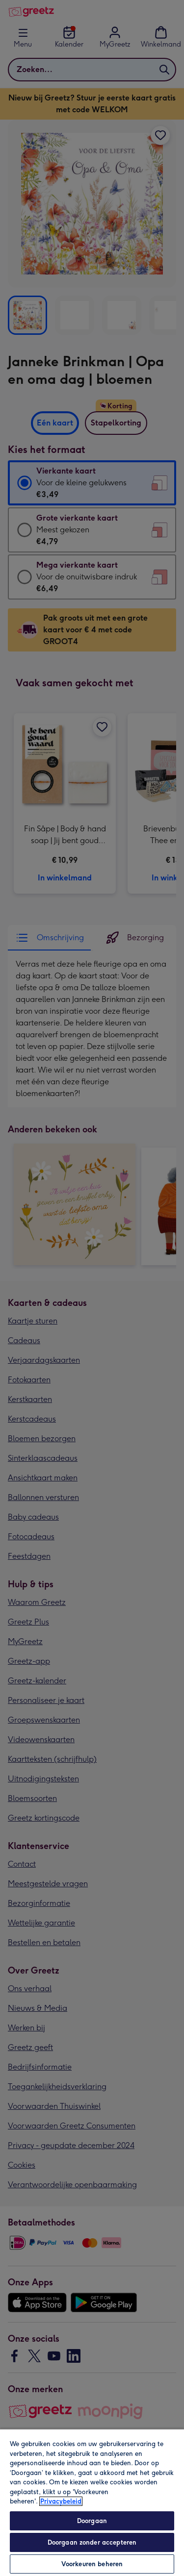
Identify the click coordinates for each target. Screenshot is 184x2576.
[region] (92, 2502)
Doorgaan (92, 2521)
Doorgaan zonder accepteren (92, 2542)
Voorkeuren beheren (92, 2564)
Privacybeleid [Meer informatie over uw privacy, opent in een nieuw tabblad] (60, 2501)
